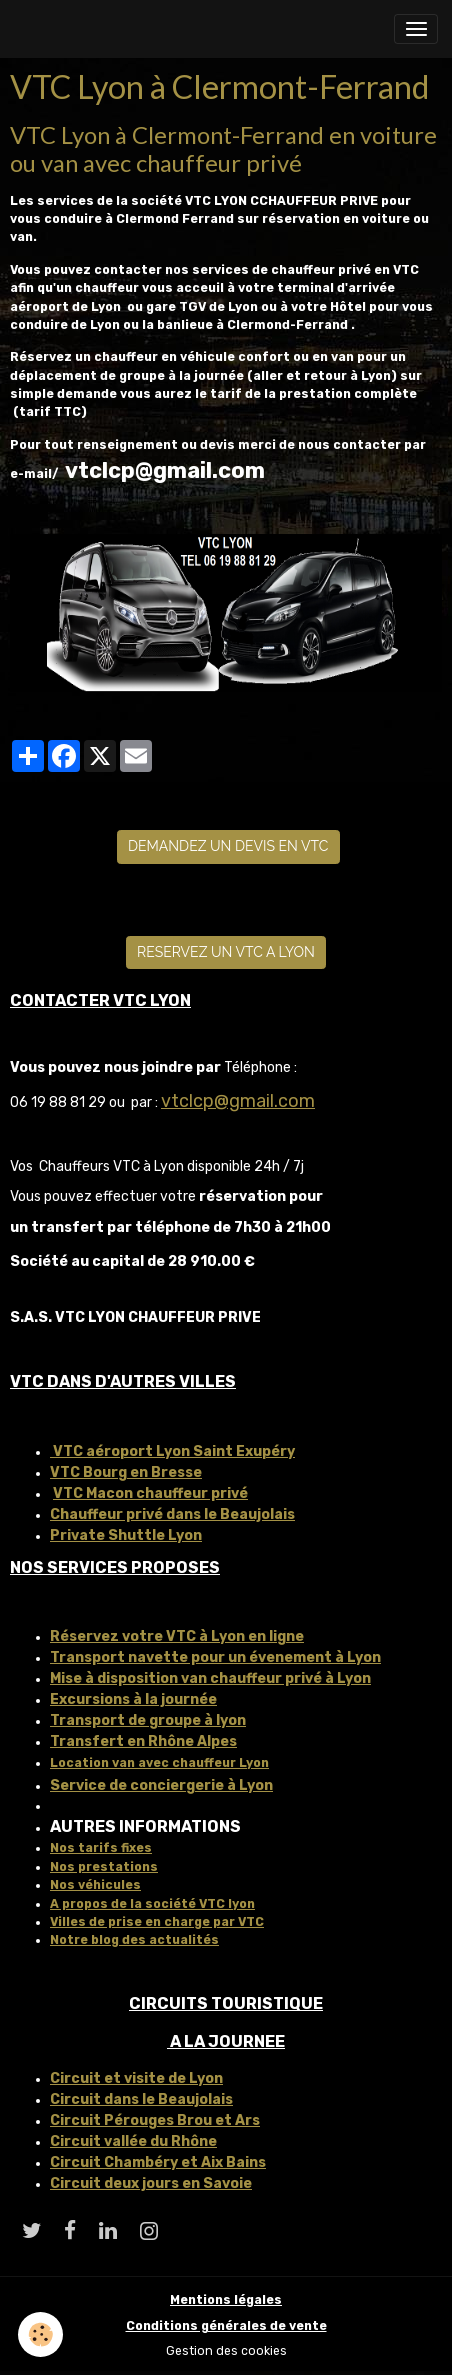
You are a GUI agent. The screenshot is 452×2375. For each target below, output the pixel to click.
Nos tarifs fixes (101, 1848)
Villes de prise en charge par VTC (157, 1922)
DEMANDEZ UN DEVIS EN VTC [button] (228, 846)
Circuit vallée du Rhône (133, 2141)
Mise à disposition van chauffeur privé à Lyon (210, 1678)
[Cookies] (40, 2334)
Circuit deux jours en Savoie (151, 2183)
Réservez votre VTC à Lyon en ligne (177, 1636)
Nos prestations (104, 1867)
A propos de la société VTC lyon (152, 1904)
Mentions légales (226, 2300)
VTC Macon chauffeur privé (150, 1493)
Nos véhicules (95, 1885)
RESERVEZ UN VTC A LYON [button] (226, 952)
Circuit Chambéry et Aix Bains (158, 2162)
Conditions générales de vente (226, 2326)
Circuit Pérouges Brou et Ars (155, 2120)
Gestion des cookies (226, 2351)
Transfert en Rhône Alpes (143, 1741)
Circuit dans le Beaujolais (141, 2099)
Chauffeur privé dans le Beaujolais (172, 1514)
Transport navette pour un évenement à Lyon (215, 1657)
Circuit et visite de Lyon (136, 2078)
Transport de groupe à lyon (148, 1720)
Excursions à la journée (133, 1699)
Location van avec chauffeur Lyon (159, 1763)
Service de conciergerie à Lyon (161, 1785)
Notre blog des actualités (134, 1940)
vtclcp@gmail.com (238, 1101)
